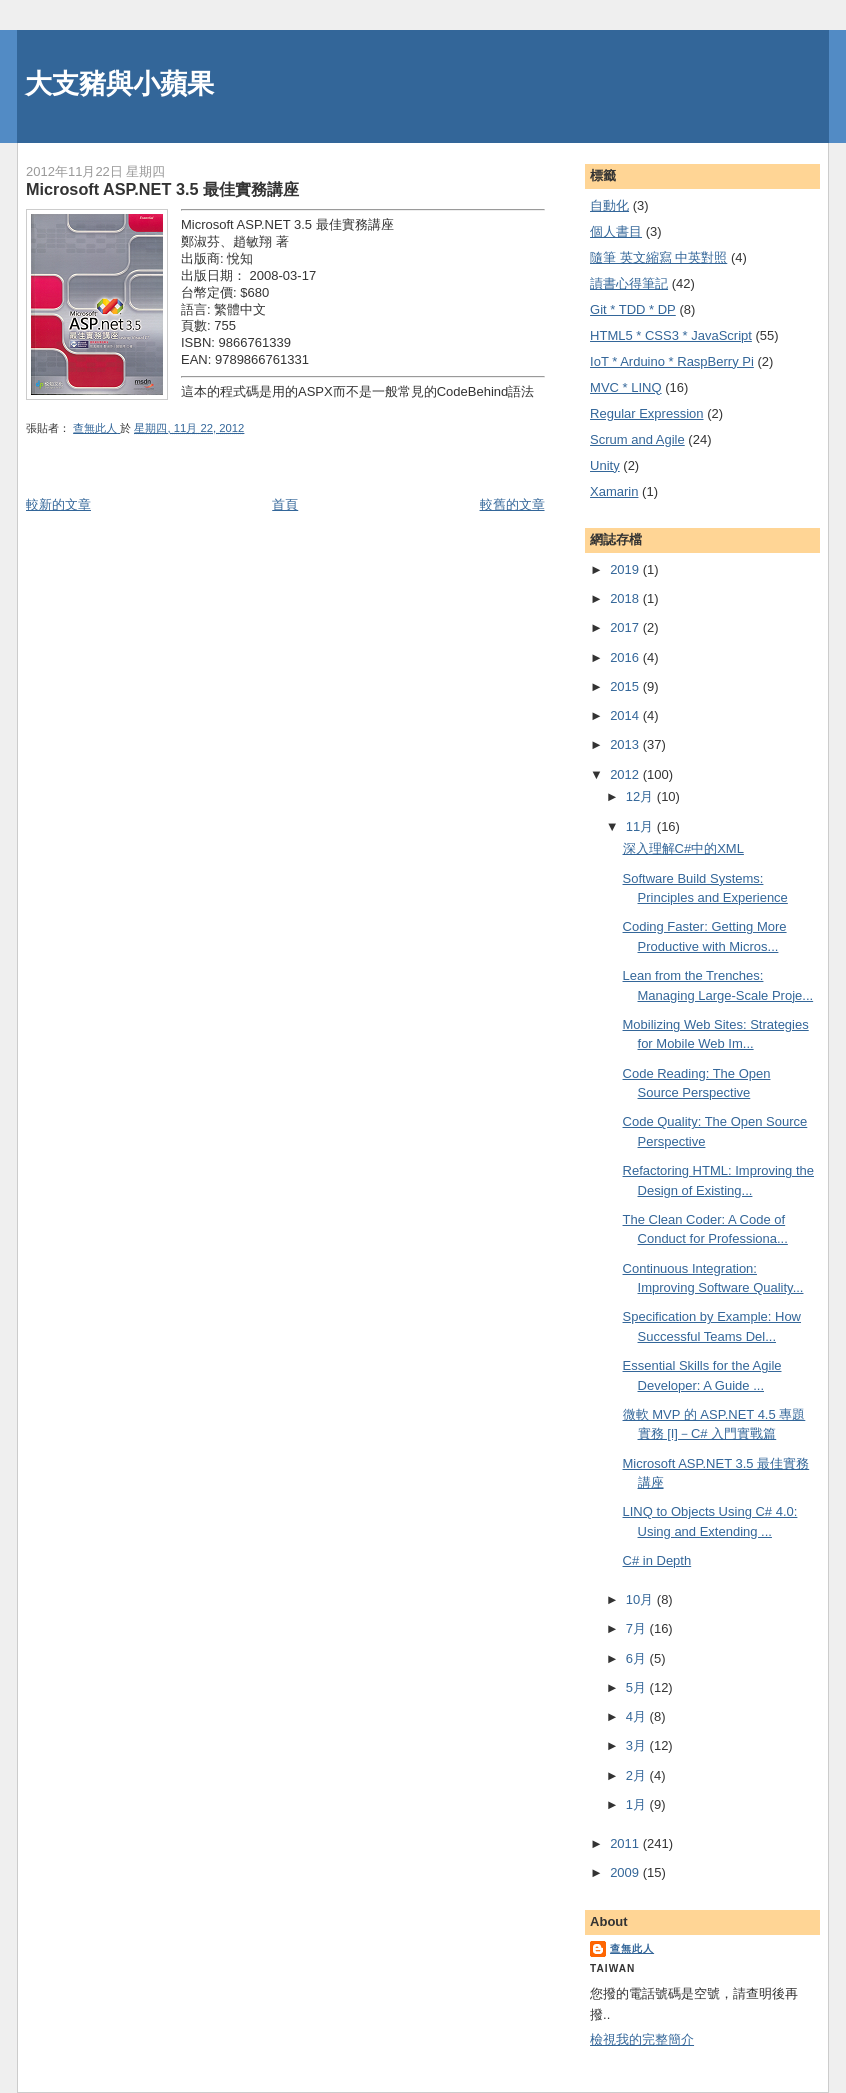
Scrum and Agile (637, 439)
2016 (626, 657)
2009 (626, 1872)
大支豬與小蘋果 (119, 83)
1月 (638, 1804)
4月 (638, 1716)
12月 (641, 796)
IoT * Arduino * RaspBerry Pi (672, 361)
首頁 (285, 504)
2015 (626, 686)
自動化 (609, 205)
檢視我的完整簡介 (642, 2039)
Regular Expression (646, 413)
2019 (626, 569)
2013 (626, 744)
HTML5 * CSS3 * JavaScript (671, 335)
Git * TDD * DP (633, 309)
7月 (638, 1628)
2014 (626, 715)
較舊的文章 (512, 504)
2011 (626, 1843)
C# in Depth (657, 1560)
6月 (638, 1658)
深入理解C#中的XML (683, 848)
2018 (626, 598)
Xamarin (614, 491)
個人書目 (616, 231)
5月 (638, 1687)
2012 (626, 774)
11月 (641, 826)
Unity (605, 465)
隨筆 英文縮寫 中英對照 (658, 257)
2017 (626, 627)
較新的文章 (58, 504)
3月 (638, 1745)
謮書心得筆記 (629, 283)
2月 (638, 1775)
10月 (641, 1599)
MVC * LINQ (626, 387)
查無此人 (632, 1948)
